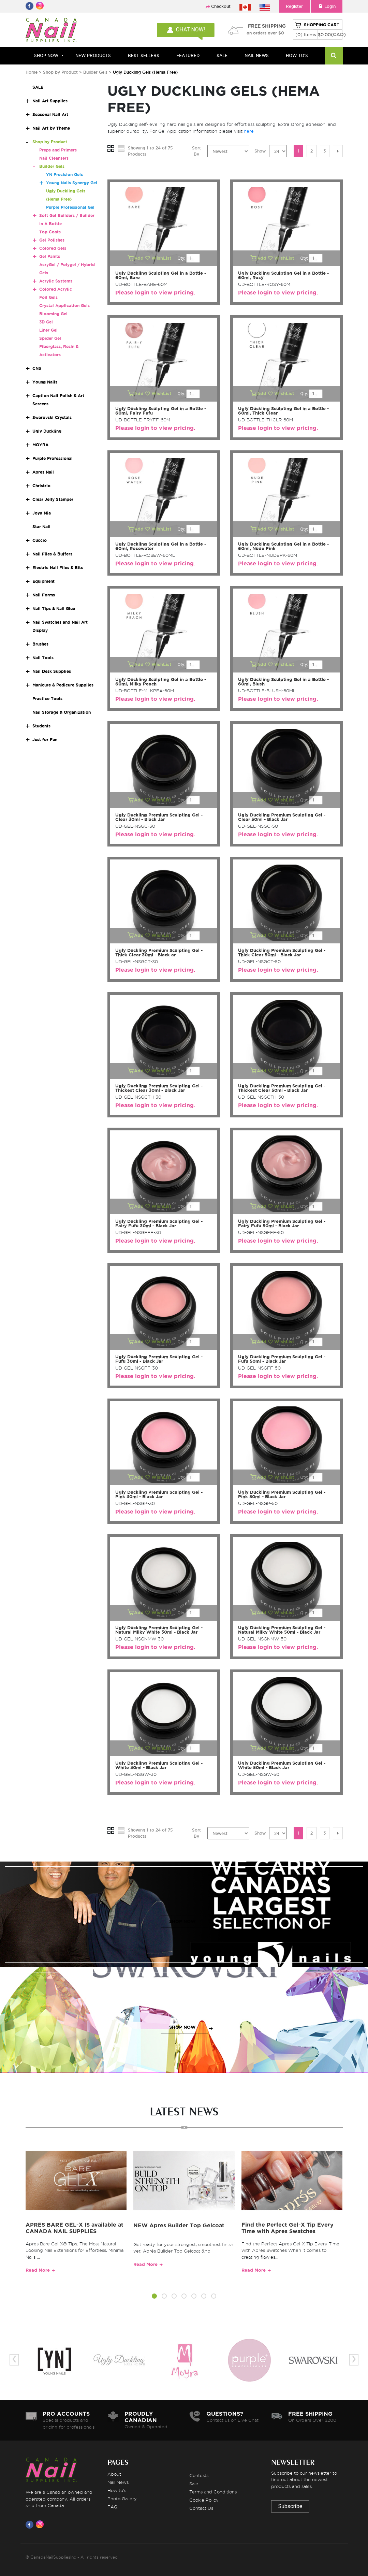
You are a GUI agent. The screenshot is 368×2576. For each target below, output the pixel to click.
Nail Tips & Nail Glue (53, 608)
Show (260, 151)
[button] (154, 2297)
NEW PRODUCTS (93, 55)
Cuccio (39, 540)
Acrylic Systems (55, 281)
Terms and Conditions (213, 2491)
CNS (36, 368)
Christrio (41, 485)
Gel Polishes (51, 240)
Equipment (43, 581)
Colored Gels (52, 248)
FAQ (112, 2506)
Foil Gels (48, 297)
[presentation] (14, 2359)
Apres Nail (43, 472)
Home (32, 72)
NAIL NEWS (257, 55)
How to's (116, 2490)
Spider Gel (50, 338)
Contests (198, 2475)
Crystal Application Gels (64, 305)
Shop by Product (60, 72)
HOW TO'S (297, 55)
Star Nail (41, 526)
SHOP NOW (182, 1921)
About (114, 2474)
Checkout (221, 6)
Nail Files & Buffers (52, 554)
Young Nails (44, 382)
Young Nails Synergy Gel (71, 182)
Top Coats (50, 232)
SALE (222, 55)
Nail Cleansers (54, 158)
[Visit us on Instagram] (41, 2524)
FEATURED (188, 55)
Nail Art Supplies (50, 101)
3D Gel (46, 322)
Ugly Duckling (46, 431)
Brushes (40, 644)
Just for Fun (44, 739)
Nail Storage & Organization (61, 712)
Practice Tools (47, 698)
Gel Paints (49, 256)
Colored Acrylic (55, 289)
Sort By (196, 151)
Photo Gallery (122, 2498)
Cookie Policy (204, 2500)
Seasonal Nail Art (50, 114)
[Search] (334, 55)
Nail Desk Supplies (51, 671)
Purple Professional (52, 458)
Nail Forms (43, 595)
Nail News (118, 2482)
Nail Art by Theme (51, 128)
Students (41, 726)
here (249, 131)
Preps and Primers (58, 150)
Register (294, 6)
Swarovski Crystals (52, 417)
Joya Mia (41, 513)
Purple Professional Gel (70, 207)
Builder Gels (95, 72)
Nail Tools (43, 657)
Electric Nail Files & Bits (57, 567)
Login (327, 6)
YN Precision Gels (64, 174)
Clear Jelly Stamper (52, 499)
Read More (38, 2270)
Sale (193, 2483)
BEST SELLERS (143, 55)
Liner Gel (48, 330)
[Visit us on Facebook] (31, 2524)
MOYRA (40, 445)
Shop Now (46, 55)
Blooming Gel (53, 314)
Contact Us (201, 2508)
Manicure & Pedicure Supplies (62, 685)
